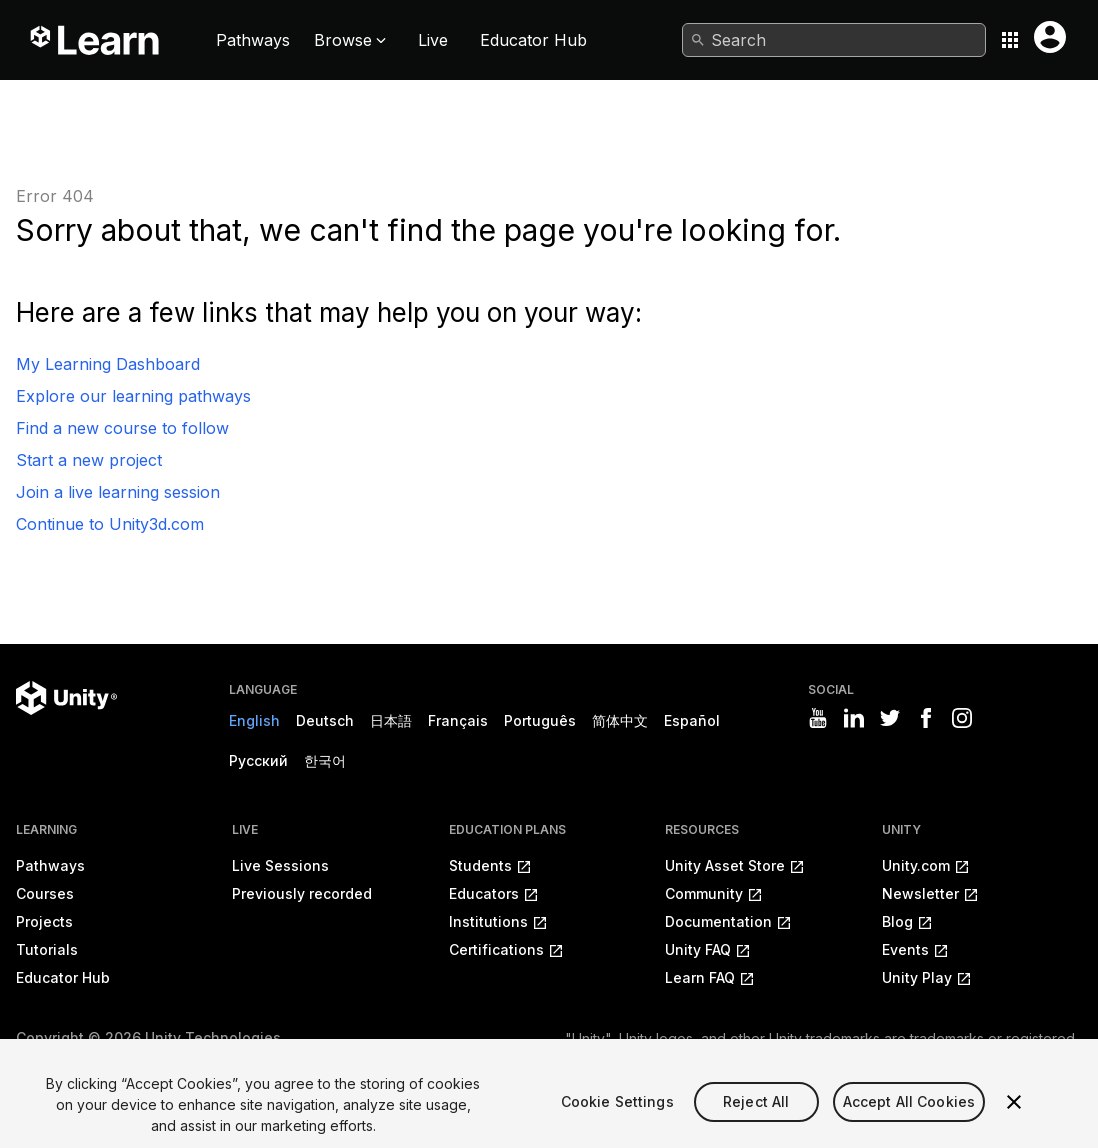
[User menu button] (1050, 37)
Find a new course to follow (122, 428)
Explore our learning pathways (133, 396)
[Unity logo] (66, 698)
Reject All (756, 1113)
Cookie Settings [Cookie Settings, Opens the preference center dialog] (617, 1113)
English (254, 720)
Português (540, 720)
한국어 (325, 760)
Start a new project (89, 460)
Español (692, 720)
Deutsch (325, 720)
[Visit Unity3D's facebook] (926, 718)
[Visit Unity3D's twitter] (890, 718)
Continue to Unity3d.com (110, 524)
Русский (258, 760)
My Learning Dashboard (108, 364)
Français (458, 720)
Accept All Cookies (909, 1113)
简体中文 (620, 720)
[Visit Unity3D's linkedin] (854, 718)
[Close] (1014, 1115)
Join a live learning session (118, 492)
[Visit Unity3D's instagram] (962, 718)
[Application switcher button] (1010, 40)
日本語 (391, 720)
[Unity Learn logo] (96, 40)
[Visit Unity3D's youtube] (818, 718)
